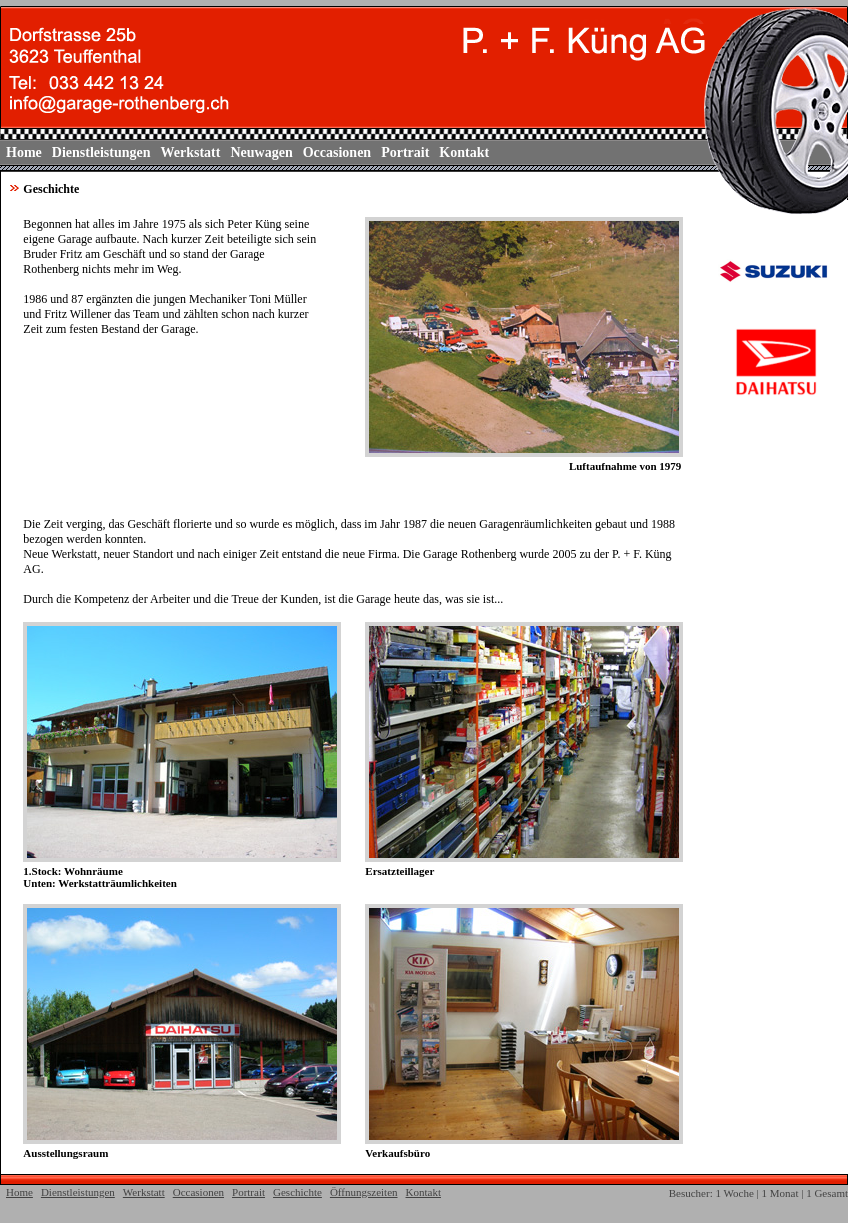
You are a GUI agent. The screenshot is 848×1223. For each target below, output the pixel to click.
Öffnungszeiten (364, 1192)
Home (24, 152)
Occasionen (337, 152)
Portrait (405, 152)
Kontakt (464, 152)
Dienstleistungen (101, 152)
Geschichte (297, 1192)
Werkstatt (191, 152)
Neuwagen (261, 152)
